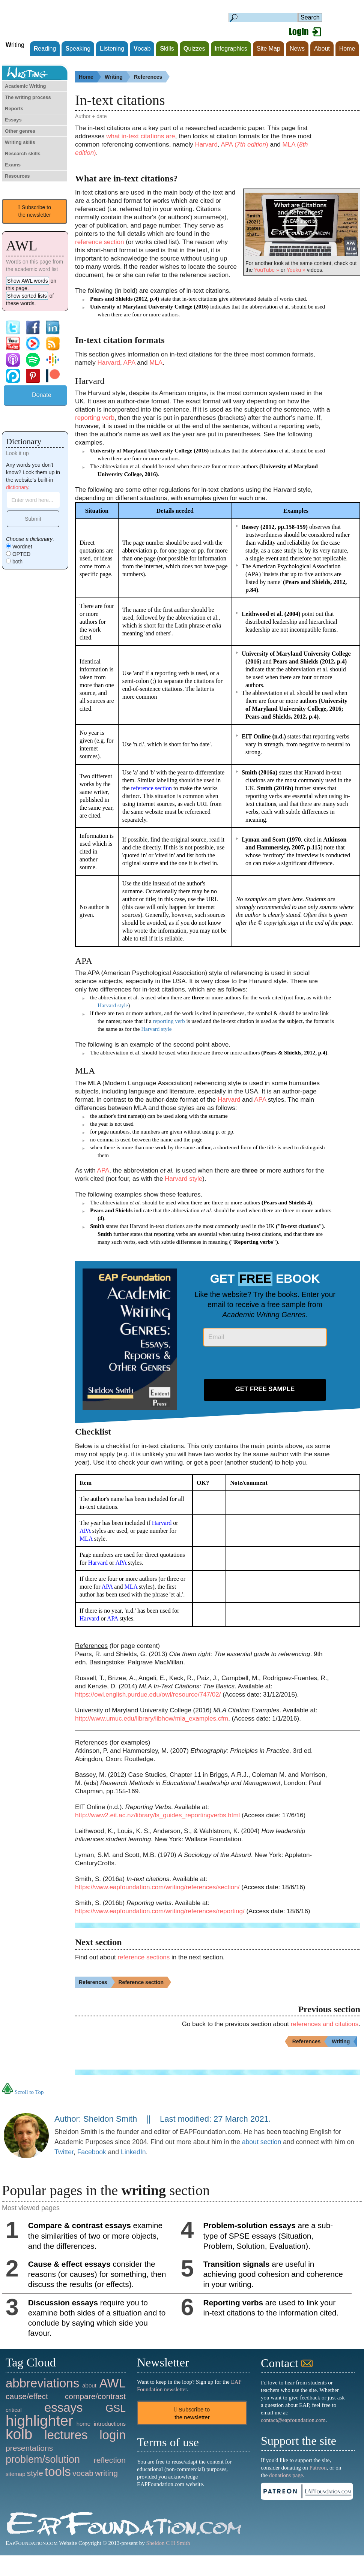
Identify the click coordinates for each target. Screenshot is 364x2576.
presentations (29, 2448)
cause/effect (27, 2396)
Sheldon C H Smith (168, 2543)
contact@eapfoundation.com (293, 2420)
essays (63, 2407)
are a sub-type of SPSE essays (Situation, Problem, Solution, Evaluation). (268, 2235)
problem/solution (43, 2459)
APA (129, 362)
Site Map (268, 48)
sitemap (16, 2474)
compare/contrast (95, 2396)
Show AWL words (27, 281)
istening (112, 48)
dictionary (17, 487)
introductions (110, 2423)
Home (347, 48)
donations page (286, 2475)
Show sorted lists (27, 296)
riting (15, 45)
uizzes (194, 48)
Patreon (318, 2468)
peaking (77, 48)
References (152, 76)
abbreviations (42, 2383)
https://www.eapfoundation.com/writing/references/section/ (157, 1887)
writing (106, 2473)
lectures (66, 2435)
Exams (13, 165)
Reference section (145, 1982)
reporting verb (94, 417)
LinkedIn (133, 2152)
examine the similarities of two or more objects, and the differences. (95, 2235)
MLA (155, 362)
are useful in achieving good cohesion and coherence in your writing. (273, 2274)
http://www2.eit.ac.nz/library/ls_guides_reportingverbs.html (157, 1815)
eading (45, 48)
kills (167, 48)
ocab (142, 48)
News (297, 48)
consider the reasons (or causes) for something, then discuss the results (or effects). (97, 2274)
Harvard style (113, 1005)
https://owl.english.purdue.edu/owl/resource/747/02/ (148, 1694)
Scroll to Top (23, 2092)
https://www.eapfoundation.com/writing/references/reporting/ (160, 1911)
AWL (112, 2383)
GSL (115, 2408)
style (35, 2473)
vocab (82, 2473)
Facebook (91, 2152)
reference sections (143, 1957)
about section (261, 2142)
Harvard (206, 144)
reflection (110, 2460)
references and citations (325, 2024)
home (84, 2423)
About (322, 48)
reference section (99, 242)
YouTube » (266, 270)
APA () (244, 144)
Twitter (64, 2152)
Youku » (296, 270)
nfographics (231, 48)
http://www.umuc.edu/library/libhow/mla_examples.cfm (151, 1718)
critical (14, 2410)
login (112, 2435)
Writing (117, 76)
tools (58, 2472)
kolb (19, 2434)
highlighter (39, 2421)
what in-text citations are (140, 136)
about (89, 2385)
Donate (41, 395)
